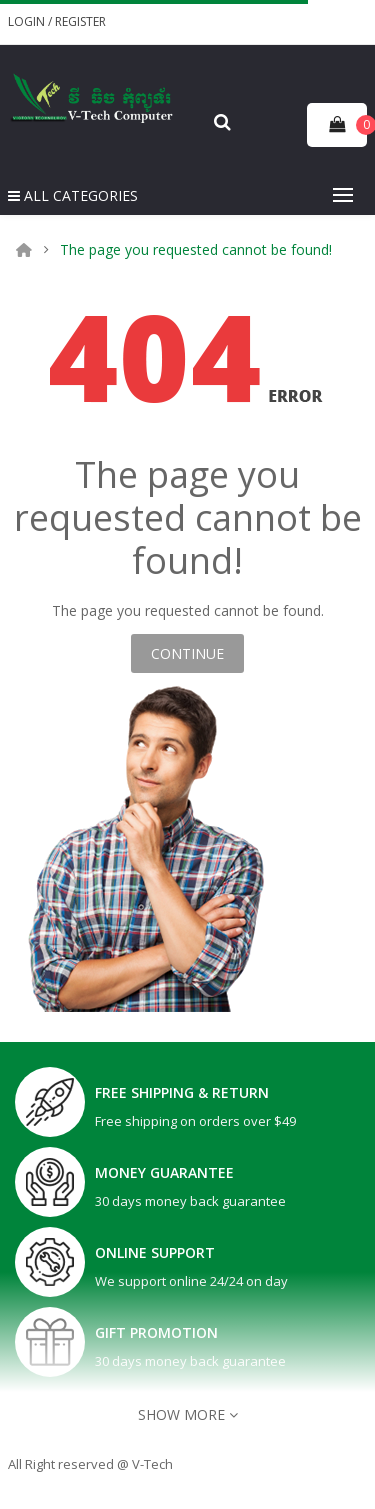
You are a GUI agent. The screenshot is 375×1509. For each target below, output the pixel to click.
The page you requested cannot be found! (196, 250)
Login (28, 21)
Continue (187, 653)
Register (80, 21)
